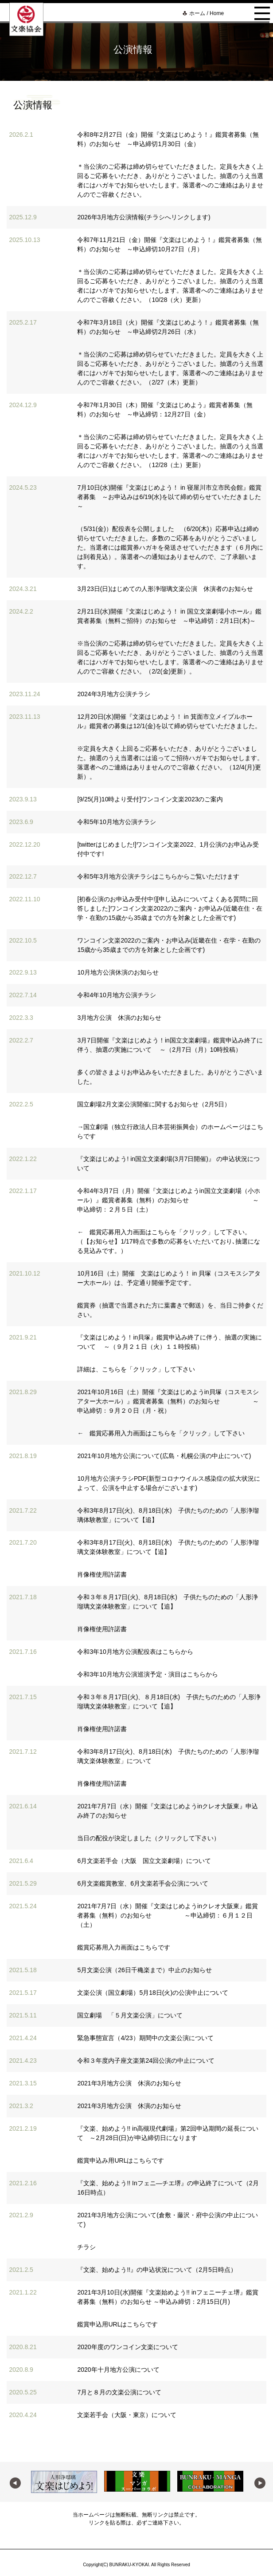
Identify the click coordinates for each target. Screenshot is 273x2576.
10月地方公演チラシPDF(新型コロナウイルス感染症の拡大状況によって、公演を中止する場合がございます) (168, 1483)
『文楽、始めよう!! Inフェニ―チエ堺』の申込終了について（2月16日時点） (167, 2188)
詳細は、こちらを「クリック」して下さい (136, 1369)
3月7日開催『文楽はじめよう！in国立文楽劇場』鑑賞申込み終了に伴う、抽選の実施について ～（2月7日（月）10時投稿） (169, 1045)
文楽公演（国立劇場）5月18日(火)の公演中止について (152, 1992)
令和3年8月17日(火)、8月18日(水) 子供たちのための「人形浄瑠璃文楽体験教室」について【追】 (167, 1547)
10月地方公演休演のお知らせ (118, 972)
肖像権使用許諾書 (102, 1574)
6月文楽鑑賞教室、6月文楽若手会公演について (142, 1883)
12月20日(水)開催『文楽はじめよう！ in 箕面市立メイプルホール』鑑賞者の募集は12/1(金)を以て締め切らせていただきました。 (169, 721)
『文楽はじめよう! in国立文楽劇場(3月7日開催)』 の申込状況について (168, 1163)
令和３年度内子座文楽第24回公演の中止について (145, 2060)
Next (258, 2481)
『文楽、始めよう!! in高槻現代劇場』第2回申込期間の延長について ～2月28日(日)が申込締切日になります (167, 2133)
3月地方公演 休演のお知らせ (119, 1017)
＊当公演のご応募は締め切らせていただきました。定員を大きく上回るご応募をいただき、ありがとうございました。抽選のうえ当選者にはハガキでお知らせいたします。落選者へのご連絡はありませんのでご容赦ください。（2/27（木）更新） (170, 368)
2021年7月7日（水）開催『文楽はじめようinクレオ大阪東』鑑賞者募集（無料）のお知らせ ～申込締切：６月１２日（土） (167, 1915)
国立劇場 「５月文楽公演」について (130, 2015)
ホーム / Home (206, 13)
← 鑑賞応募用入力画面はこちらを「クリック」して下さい (161, 1433)
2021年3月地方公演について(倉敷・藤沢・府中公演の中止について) (167, 2219)
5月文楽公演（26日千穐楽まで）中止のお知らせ (144, 1970)
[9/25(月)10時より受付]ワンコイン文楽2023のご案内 (150, 799)
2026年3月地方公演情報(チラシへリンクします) (143, 217)
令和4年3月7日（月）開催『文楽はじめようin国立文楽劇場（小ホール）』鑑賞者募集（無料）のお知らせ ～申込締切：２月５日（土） (168, 1200)
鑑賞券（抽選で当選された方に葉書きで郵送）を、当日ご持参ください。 (170, 1310)
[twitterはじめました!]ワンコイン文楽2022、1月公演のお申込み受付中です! (168, 849)
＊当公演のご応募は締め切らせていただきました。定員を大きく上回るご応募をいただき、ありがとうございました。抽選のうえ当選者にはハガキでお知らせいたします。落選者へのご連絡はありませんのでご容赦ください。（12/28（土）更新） (170, 450)
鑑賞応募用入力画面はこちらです (123, 1947)
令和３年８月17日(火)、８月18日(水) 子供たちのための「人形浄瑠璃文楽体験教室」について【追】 (169, 1701)
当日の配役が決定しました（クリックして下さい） (148, 1838)
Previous (14, 2481)
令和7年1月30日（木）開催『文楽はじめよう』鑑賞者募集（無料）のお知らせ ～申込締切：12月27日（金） (164, 409)
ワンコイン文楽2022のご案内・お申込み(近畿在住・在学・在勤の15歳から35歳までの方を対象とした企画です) (169, 945)
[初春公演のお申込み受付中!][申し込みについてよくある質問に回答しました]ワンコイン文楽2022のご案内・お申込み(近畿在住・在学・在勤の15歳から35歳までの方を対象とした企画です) (169, 908)
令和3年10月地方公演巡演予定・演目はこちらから (147, 1674)
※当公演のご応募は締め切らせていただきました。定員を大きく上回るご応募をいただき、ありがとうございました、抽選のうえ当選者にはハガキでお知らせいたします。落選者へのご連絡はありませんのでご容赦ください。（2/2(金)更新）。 (170, 657)
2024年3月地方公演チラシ (113, 694)
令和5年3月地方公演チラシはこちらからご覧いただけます (158, 876)
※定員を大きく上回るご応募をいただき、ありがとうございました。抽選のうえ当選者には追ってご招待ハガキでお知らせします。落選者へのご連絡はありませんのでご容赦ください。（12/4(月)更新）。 (170, 762)
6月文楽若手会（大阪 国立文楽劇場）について (144, 1860)
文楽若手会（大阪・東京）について (126, 2414)
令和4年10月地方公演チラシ (116, 995)
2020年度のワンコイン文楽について (127, 2346)
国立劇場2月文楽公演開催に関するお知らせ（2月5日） (153, 1104)
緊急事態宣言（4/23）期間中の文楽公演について (145, 2037)
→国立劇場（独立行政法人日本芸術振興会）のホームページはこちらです (170, 1131)
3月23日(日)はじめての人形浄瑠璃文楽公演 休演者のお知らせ (165, 588)
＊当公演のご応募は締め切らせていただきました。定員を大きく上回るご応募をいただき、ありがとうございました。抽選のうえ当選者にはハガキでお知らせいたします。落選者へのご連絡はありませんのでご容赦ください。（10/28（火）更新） (170, 285)
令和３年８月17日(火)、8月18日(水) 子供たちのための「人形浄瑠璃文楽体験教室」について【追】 (167, 1601)
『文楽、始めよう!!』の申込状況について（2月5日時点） (156, 2269)
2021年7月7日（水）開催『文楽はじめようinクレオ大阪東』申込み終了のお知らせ (167, 1811)
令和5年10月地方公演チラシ (116, 821)
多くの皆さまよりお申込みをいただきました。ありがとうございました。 (170, 1077)
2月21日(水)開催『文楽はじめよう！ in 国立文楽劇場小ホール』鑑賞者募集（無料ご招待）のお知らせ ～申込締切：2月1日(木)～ (169, 616)
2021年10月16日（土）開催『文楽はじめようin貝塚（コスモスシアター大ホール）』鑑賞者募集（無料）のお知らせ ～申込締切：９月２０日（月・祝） (168, 1401)
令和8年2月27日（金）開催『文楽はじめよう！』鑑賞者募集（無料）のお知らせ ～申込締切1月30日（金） (167, 139)
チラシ (86, 2247)
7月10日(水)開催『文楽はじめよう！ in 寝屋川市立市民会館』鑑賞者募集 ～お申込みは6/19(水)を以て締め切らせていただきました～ (169, 497)
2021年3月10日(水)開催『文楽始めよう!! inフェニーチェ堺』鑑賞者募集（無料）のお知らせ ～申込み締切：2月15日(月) (167, 2297)
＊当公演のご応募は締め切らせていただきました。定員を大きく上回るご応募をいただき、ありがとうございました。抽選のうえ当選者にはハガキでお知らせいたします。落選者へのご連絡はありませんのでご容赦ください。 (170, 180)
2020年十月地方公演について (118, 2369)
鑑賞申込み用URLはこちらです (120, 2160)
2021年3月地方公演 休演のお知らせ (129, 2083)
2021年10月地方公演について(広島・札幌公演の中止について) (164, 1455)
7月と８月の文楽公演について (119, 2392)
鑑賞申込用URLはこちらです (117, 2324)
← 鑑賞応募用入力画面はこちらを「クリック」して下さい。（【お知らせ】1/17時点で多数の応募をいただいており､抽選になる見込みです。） (168, 1241)
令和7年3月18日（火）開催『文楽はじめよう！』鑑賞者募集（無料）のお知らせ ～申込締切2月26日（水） (167, 327)
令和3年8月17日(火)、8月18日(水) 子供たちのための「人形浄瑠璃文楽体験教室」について (167, 1756)
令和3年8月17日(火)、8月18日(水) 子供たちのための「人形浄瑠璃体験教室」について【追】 (167, 1515)
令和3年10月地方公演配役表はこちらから (135, 1651)
